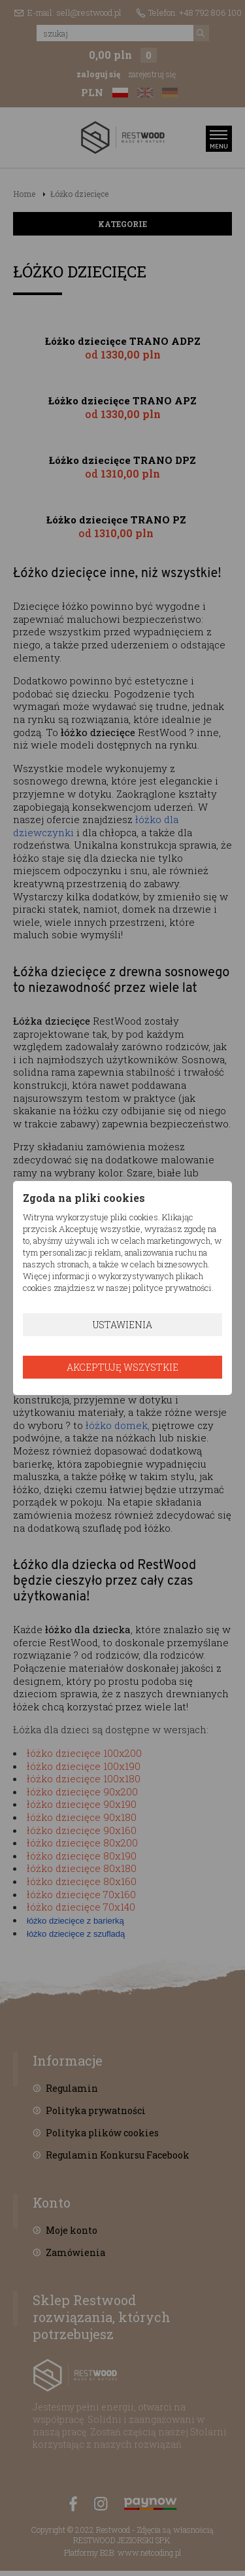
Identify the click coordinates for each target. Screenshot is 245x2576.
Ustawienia (122, 1324)
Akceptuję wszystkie (122, 1367)
